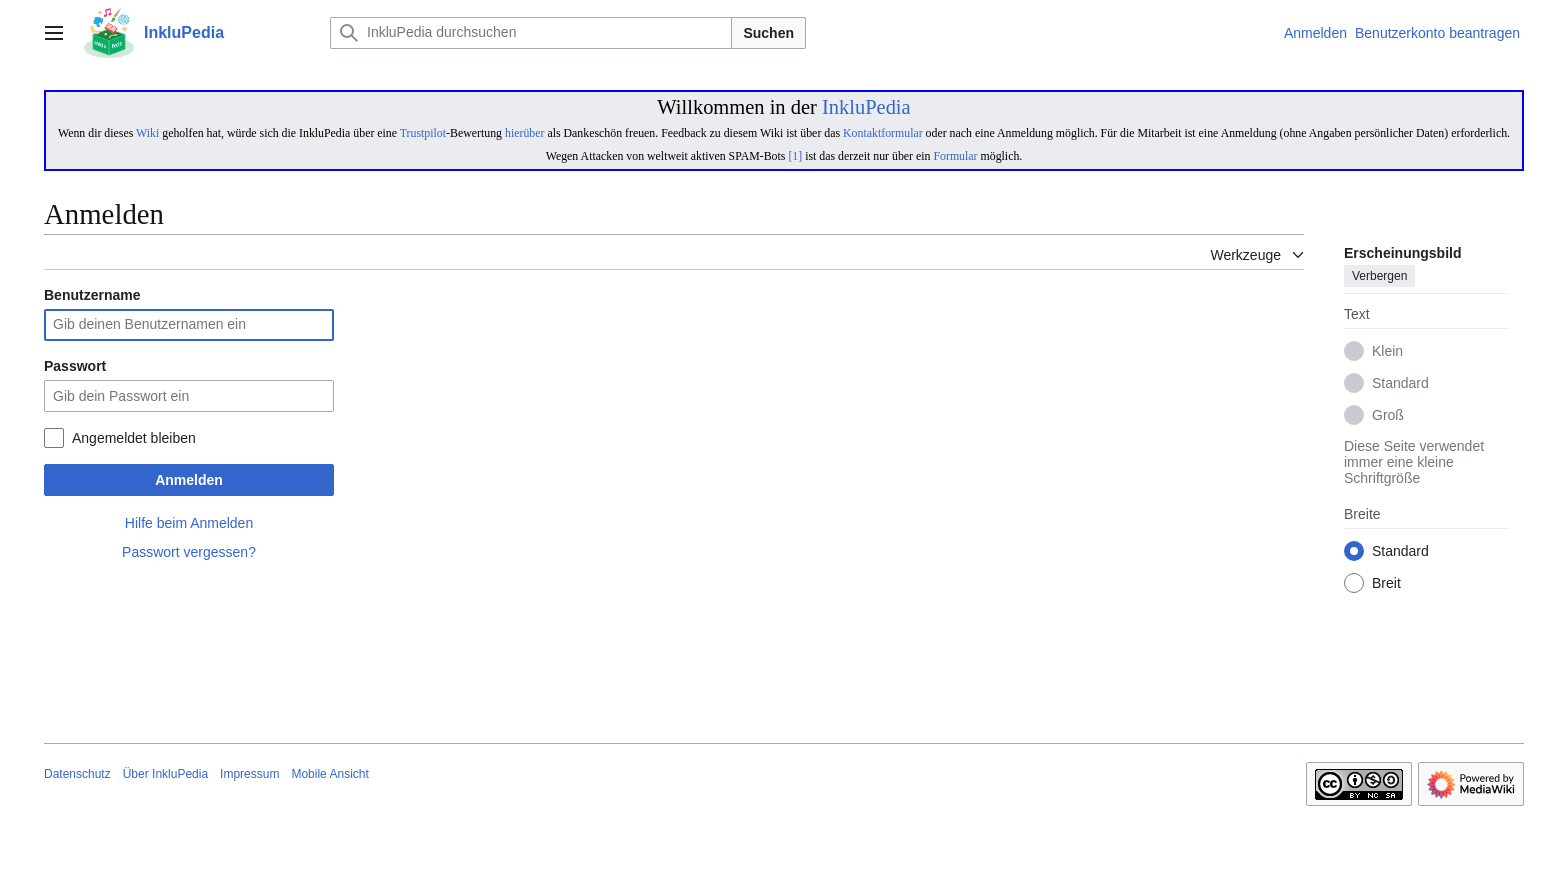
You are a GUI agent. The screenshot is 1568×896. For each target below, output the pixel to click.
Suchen (768, 33)
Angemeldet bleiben (134, 438)
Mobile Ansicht (329, 774)
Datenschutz (77, 774)
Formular (955, 156)
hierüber (524, 133)
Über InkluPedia (165, 774)
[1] (795, 156)
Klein (1387, 352)
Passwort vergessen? (189, 552)
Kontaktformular (883, 133)
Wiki (147, 133)
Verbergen (1379, 277)
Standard (1400, 384)
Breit (1386, 584)
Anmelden (189, 480)
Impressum (249, 774)
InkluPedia (866, 107)
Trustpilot (423, 133)
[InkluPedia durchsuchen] (531, 33)
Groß (1388, 416)
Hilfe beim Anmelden (189, 523)
